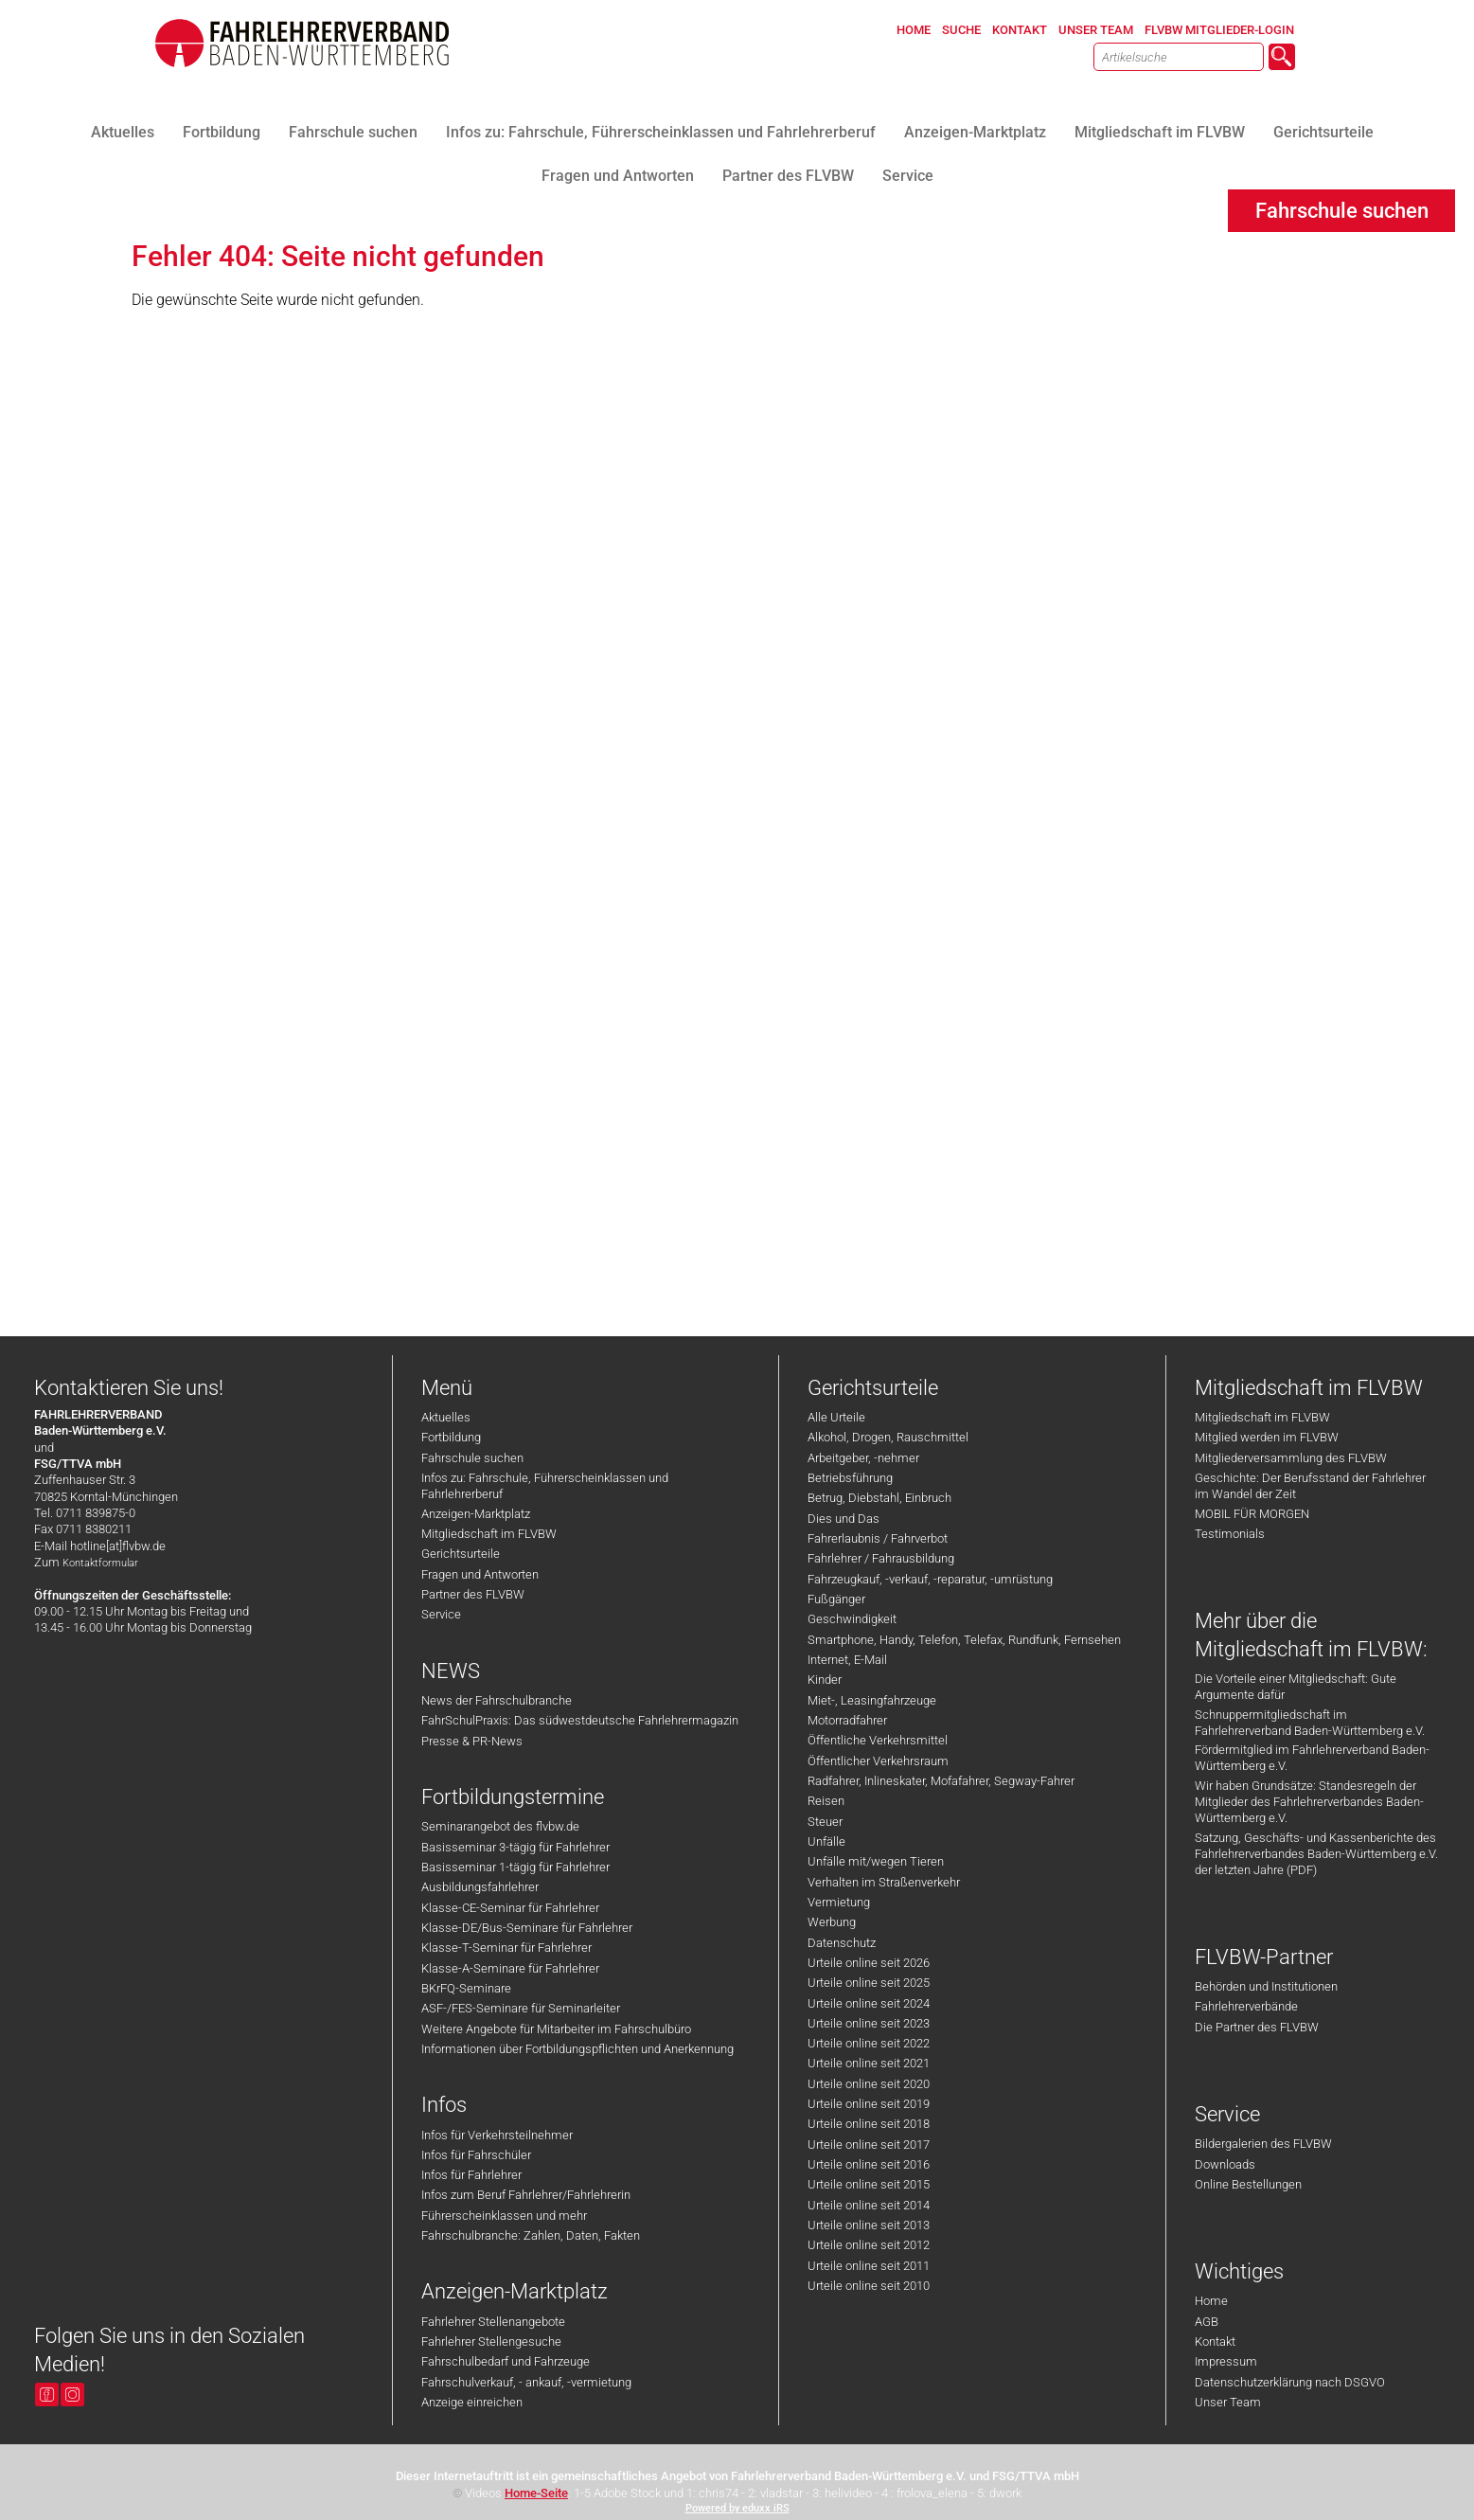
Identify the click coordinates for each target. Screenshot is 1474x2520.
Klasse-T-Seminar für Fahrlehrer (506, 1947)
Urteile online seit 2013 (869, 2225)
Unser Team (1228, 2402)
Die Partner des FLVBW (1257, 2027)
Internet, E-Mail (847, 1660)
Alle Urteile (836, 1417)
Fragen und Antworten (480, 1574)
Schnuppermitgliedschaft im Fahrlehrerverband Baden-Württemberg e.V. (1310, 1722)
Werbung (832, 1922)
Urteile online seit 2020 (869, 2084)
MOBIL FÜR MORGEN (1252, 1514)
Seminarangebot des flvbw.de (500, 1826)
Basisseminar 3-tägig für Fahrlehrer (515, 1847)
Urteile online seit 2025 (869, 1982)
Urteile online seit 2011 (869, 2266)
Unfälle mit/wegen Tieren (876, 1861)
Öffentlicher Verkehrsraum (878, 1761)
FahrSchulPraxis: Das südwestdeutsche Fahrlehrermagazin (579, 1720)
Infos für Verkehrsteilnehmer (497, 2135)
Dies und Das (843, 1518)
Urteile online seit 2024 (869, 2003)
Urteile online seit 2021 (869, 2063)
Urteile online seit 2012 (869, 2245)
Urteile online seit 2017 (869, 2144)
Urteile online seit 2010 (869, 2286)
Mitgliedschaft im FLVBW (489, 1534)
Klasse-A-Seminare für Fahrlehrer (510, 1968)
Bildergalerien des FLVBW (1263, 2143)
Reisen (826, 1801)
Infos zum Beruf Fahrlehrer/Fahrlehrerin (525, 2195)
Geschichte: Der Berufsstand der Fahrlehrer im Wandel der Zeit (1310, 1486)
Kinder (825, 1679)
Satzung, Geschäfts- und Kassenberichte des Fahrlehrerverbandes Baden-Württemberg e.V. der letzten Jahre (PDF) (1316, 1854)
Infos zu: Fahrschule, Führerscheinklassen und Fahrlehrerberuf (544, 1486)
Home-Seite (536, 2493)
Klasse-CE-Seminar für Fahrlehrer (510, 1908)
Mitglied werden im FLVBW (1267, 1437)
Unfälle (826, 1841)
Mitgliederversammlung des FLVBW (1291, 1458)
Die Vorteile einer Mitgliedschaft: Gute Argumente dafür (1295, 1686)
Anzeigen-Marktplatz (475, 1514)
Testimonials (1230, 1534)
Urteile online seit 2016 (869, 2164)
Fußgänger (836, 1599)
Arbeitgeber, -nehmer (863, 1458)
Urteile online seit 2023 (869, 2023)
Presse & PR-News (472, 1741)
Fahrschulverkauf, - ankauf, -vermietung (526, 2382)
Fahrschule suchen (472, 1458)
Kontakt (1215, 2341)
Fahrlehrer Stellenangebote (493, 2321)
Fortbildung (451, 1437)
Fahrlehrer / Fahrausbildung (881, 1558)
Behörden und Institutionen (1266, 1986)
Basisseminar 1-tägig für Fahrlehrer (515, 1867)
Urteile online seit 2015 (869, 2184)
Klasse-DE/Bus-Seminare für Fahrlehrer (526, 1928)
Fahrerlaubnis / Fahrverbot (878, 1538)
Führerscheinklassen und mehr (504, 2215)
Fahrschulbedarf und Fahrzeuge (505, 2361)
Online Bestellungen (1248, 2184)
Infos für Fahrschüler (476, 2155)
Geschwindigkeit (852, 1619)
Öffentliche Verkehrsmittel (878, 1740)
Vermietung (839, 1902)
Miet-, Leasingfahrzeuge (872, 1700)
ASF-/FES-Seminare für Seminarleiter (520, 2008)
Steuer (825, 1821)
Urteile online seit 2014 (869, 2205)
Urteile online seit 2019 (869, 2104)
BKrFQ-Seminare (466, 1988)
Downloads (1225, 2164)
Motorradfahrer (847, 1720)
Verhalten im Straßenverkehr (884, 1882)
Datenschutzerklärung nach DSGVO (1290, 2382)
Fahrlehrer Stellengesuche (491, 2341)
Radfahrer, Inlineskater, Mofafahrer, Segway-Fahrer (941, 1781)
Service (441, 1614)
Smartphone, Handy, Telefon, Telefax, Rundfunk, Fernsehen (964, 1640)
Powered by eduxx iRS (737, 2508)
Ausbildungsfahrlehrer (480, 1887)
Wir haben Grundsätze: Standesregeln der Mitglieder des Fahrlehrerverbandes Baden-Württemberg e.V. (1309, 1802)
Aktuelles (446, 1417)
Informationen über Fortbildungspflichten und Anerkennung (577, 2049)
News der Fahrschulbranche (496, 1700)
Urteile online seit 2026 (869, 1963)
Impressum (1226, 2361)
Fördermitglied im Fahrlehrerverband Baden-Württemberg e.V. (1312, 1758)
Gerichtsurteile (460, 1553)
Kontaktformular (100, 1563)
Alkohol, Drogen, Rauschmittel (888, 1437)
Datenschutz (842, 1943)
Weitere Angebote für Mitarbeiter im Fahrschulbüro (556, 2029)
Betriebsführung (850, 1478)
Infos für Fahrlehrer (471, 2175)
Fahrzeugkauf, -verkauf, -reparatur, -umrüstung (930, 1579)
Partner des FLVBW (472, 1594)
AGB (1206, 2321)
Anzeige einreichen (472, 2402)
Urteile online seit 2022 (869, 2043)
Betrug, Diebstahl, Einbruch (879, 1498)
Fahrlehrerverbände (1246, 2006)
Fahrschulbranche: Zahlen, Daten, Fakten (530, 2235)
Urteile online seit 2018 (869, 2124)
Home (1211, 2301)
